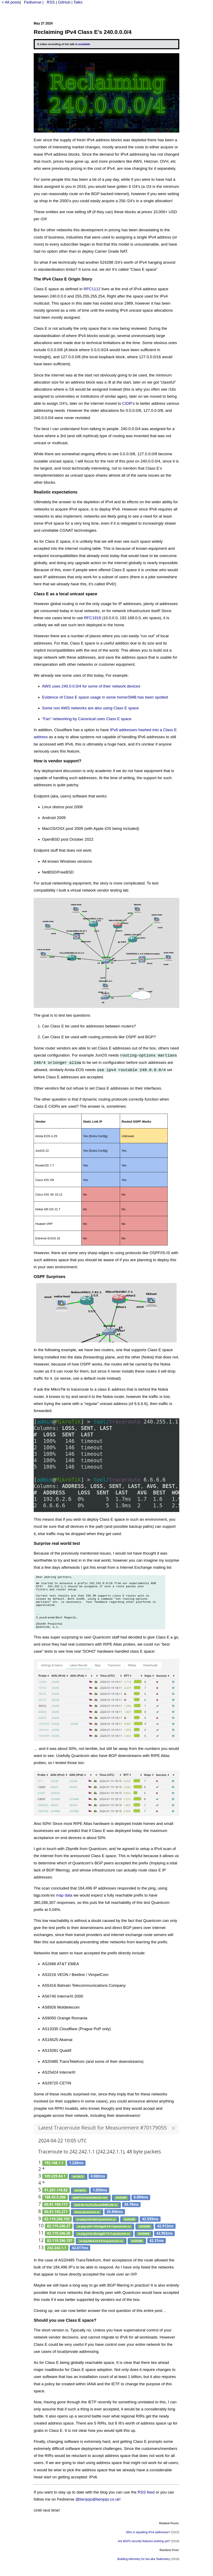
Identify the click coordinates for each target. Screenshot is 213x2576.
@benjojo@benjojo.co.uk (98, 2510)
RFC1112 (92, 289)
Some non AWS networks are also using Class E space (90, 708)
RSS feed (146, 2503)
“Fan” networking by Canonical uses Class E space (86, 719)
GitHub (64, 2)
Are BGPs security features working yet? (144, 2551)
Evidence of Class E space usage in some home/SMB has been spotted (105, 697)
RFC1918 (92, 618)
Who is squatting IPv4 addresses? (148, 2542)
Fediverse (32, 2)
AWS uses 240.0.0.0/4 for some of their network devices (91, 686)
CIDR (127, 403)
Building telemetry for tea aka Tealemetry (144, 2569)
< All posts (11, 2)
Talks (77, 2)
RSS (51, 2)
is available (82, 44)
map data (64, 1906)
